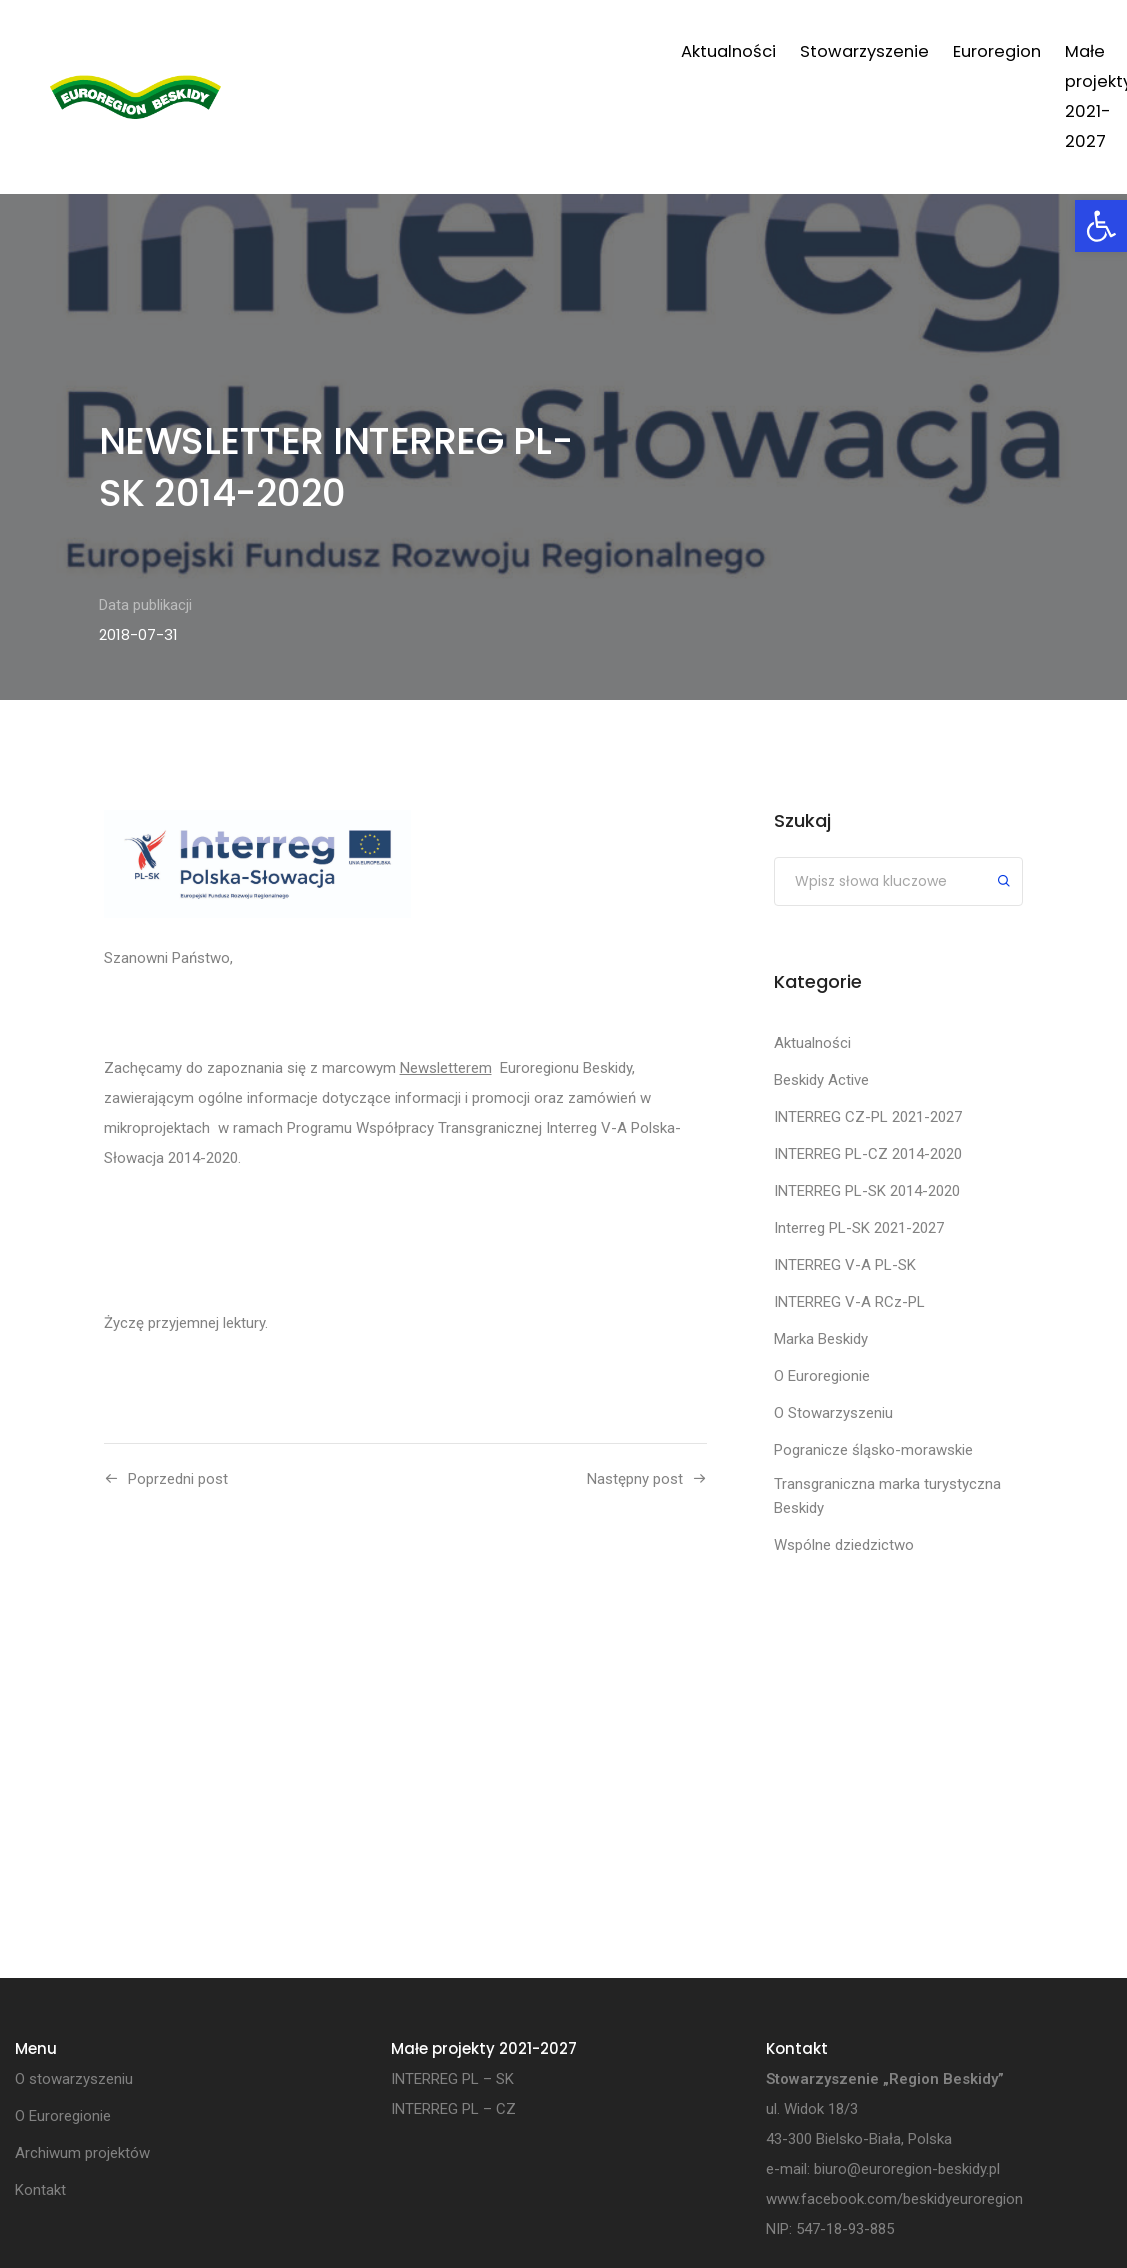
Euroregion (589, 51)
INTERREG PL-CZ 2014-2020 (868, 1154)
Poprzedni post (178, 1479)
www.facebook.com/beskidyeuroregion (894, 2199)
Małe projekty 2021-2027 (712, 66)
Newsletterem (446, 1068)
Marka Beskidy (821, 1339)
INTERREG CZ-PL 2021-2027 (868, 1117)
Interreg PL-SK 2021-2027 (859, 1228)
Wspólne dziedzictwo (844, 1545)
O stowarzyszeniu (74, 2079)
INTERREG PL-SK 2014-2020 (867, 1191)
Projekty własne (825, 66)
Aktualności (320, 51)
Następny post (635, 1479)
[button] (1101, 226)
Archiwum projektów (926, 66)
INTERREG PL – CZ (453, 2109)
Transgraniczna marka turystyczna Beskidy (887, 1496)
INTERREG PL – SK (452, 2079)
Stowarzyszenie (456, 51)
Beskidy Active (821, 1080)
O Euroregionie (822, 1376)
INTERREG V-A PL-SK (845, 1265)
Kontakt (1033, 51)
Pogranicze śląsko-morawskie (873, 1450)
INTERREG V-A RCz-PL (849, 1302)
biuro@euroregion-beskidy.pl (907, 2169)
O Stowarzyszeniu (833, 1413)
